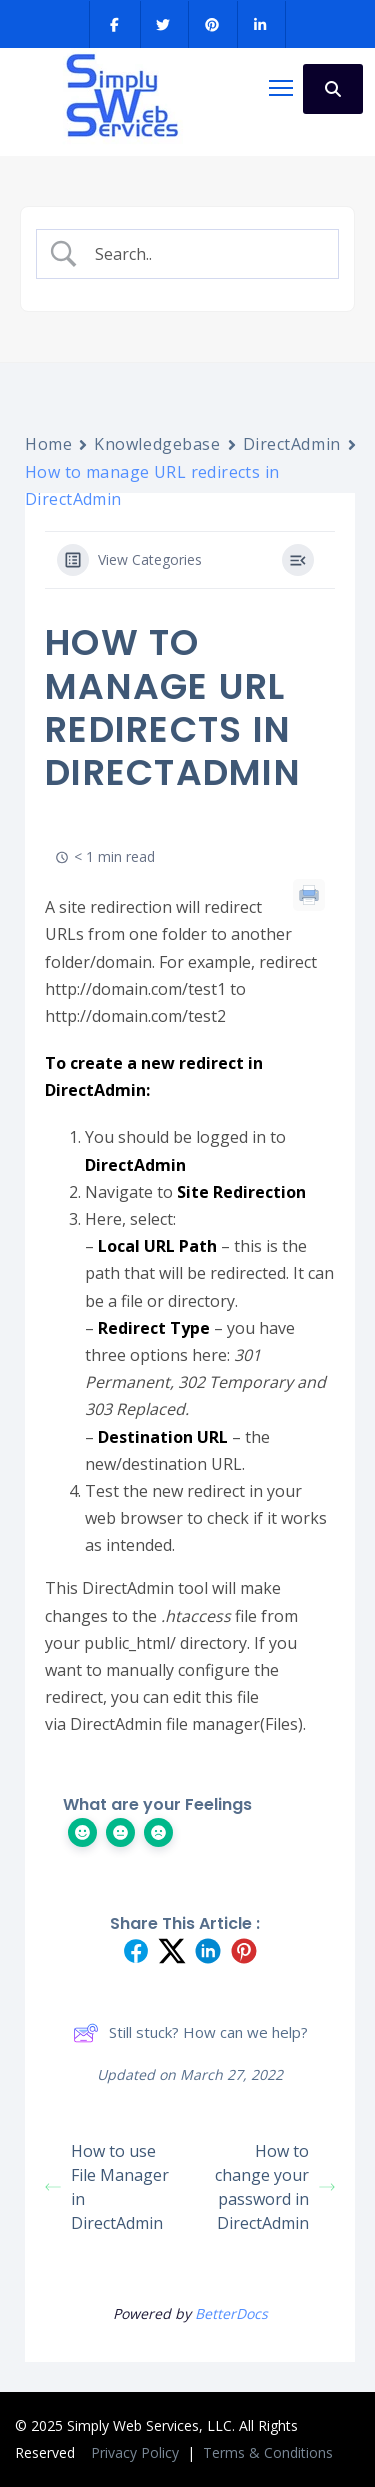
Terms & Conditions (268, 2452)
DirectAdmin (292, 444)
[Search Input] (204, 254)
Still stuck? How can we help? (190, 2033)
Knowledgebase (157, 444)
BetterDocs (231, 2313)
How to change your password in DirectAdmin (275, 2187)
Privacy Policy (137, 2452)
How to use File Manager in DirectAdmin (107, 2187)
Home (48, 444)
